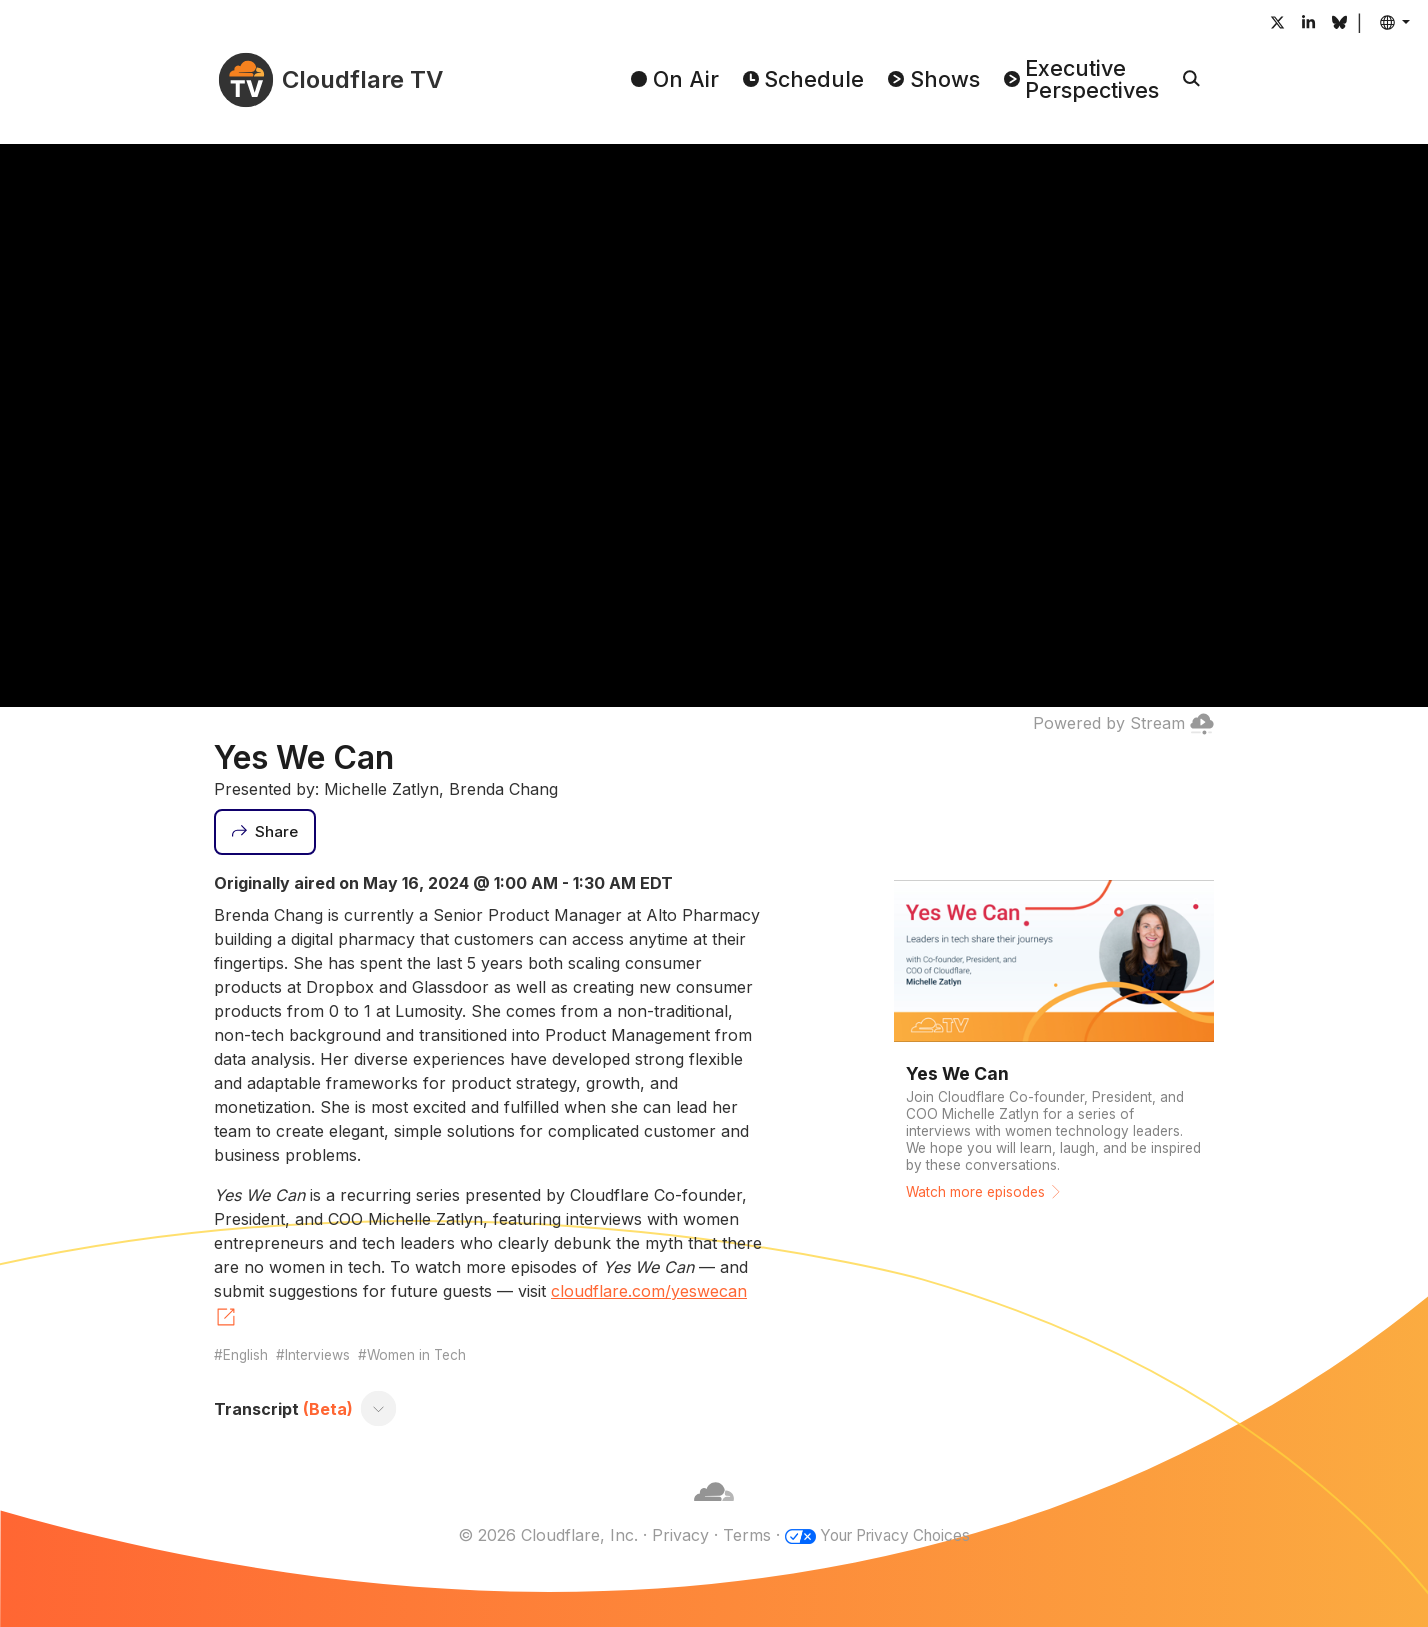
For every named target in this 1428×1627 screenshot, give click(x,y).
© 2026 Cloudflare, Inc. (541, 1535)
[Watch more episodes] (1054, 1042)
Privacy (673, 1535)
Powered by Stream (1123, 723)
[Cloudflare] (714, 1511)
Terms (740, 1535)
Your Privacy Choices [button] (895, 1535)
